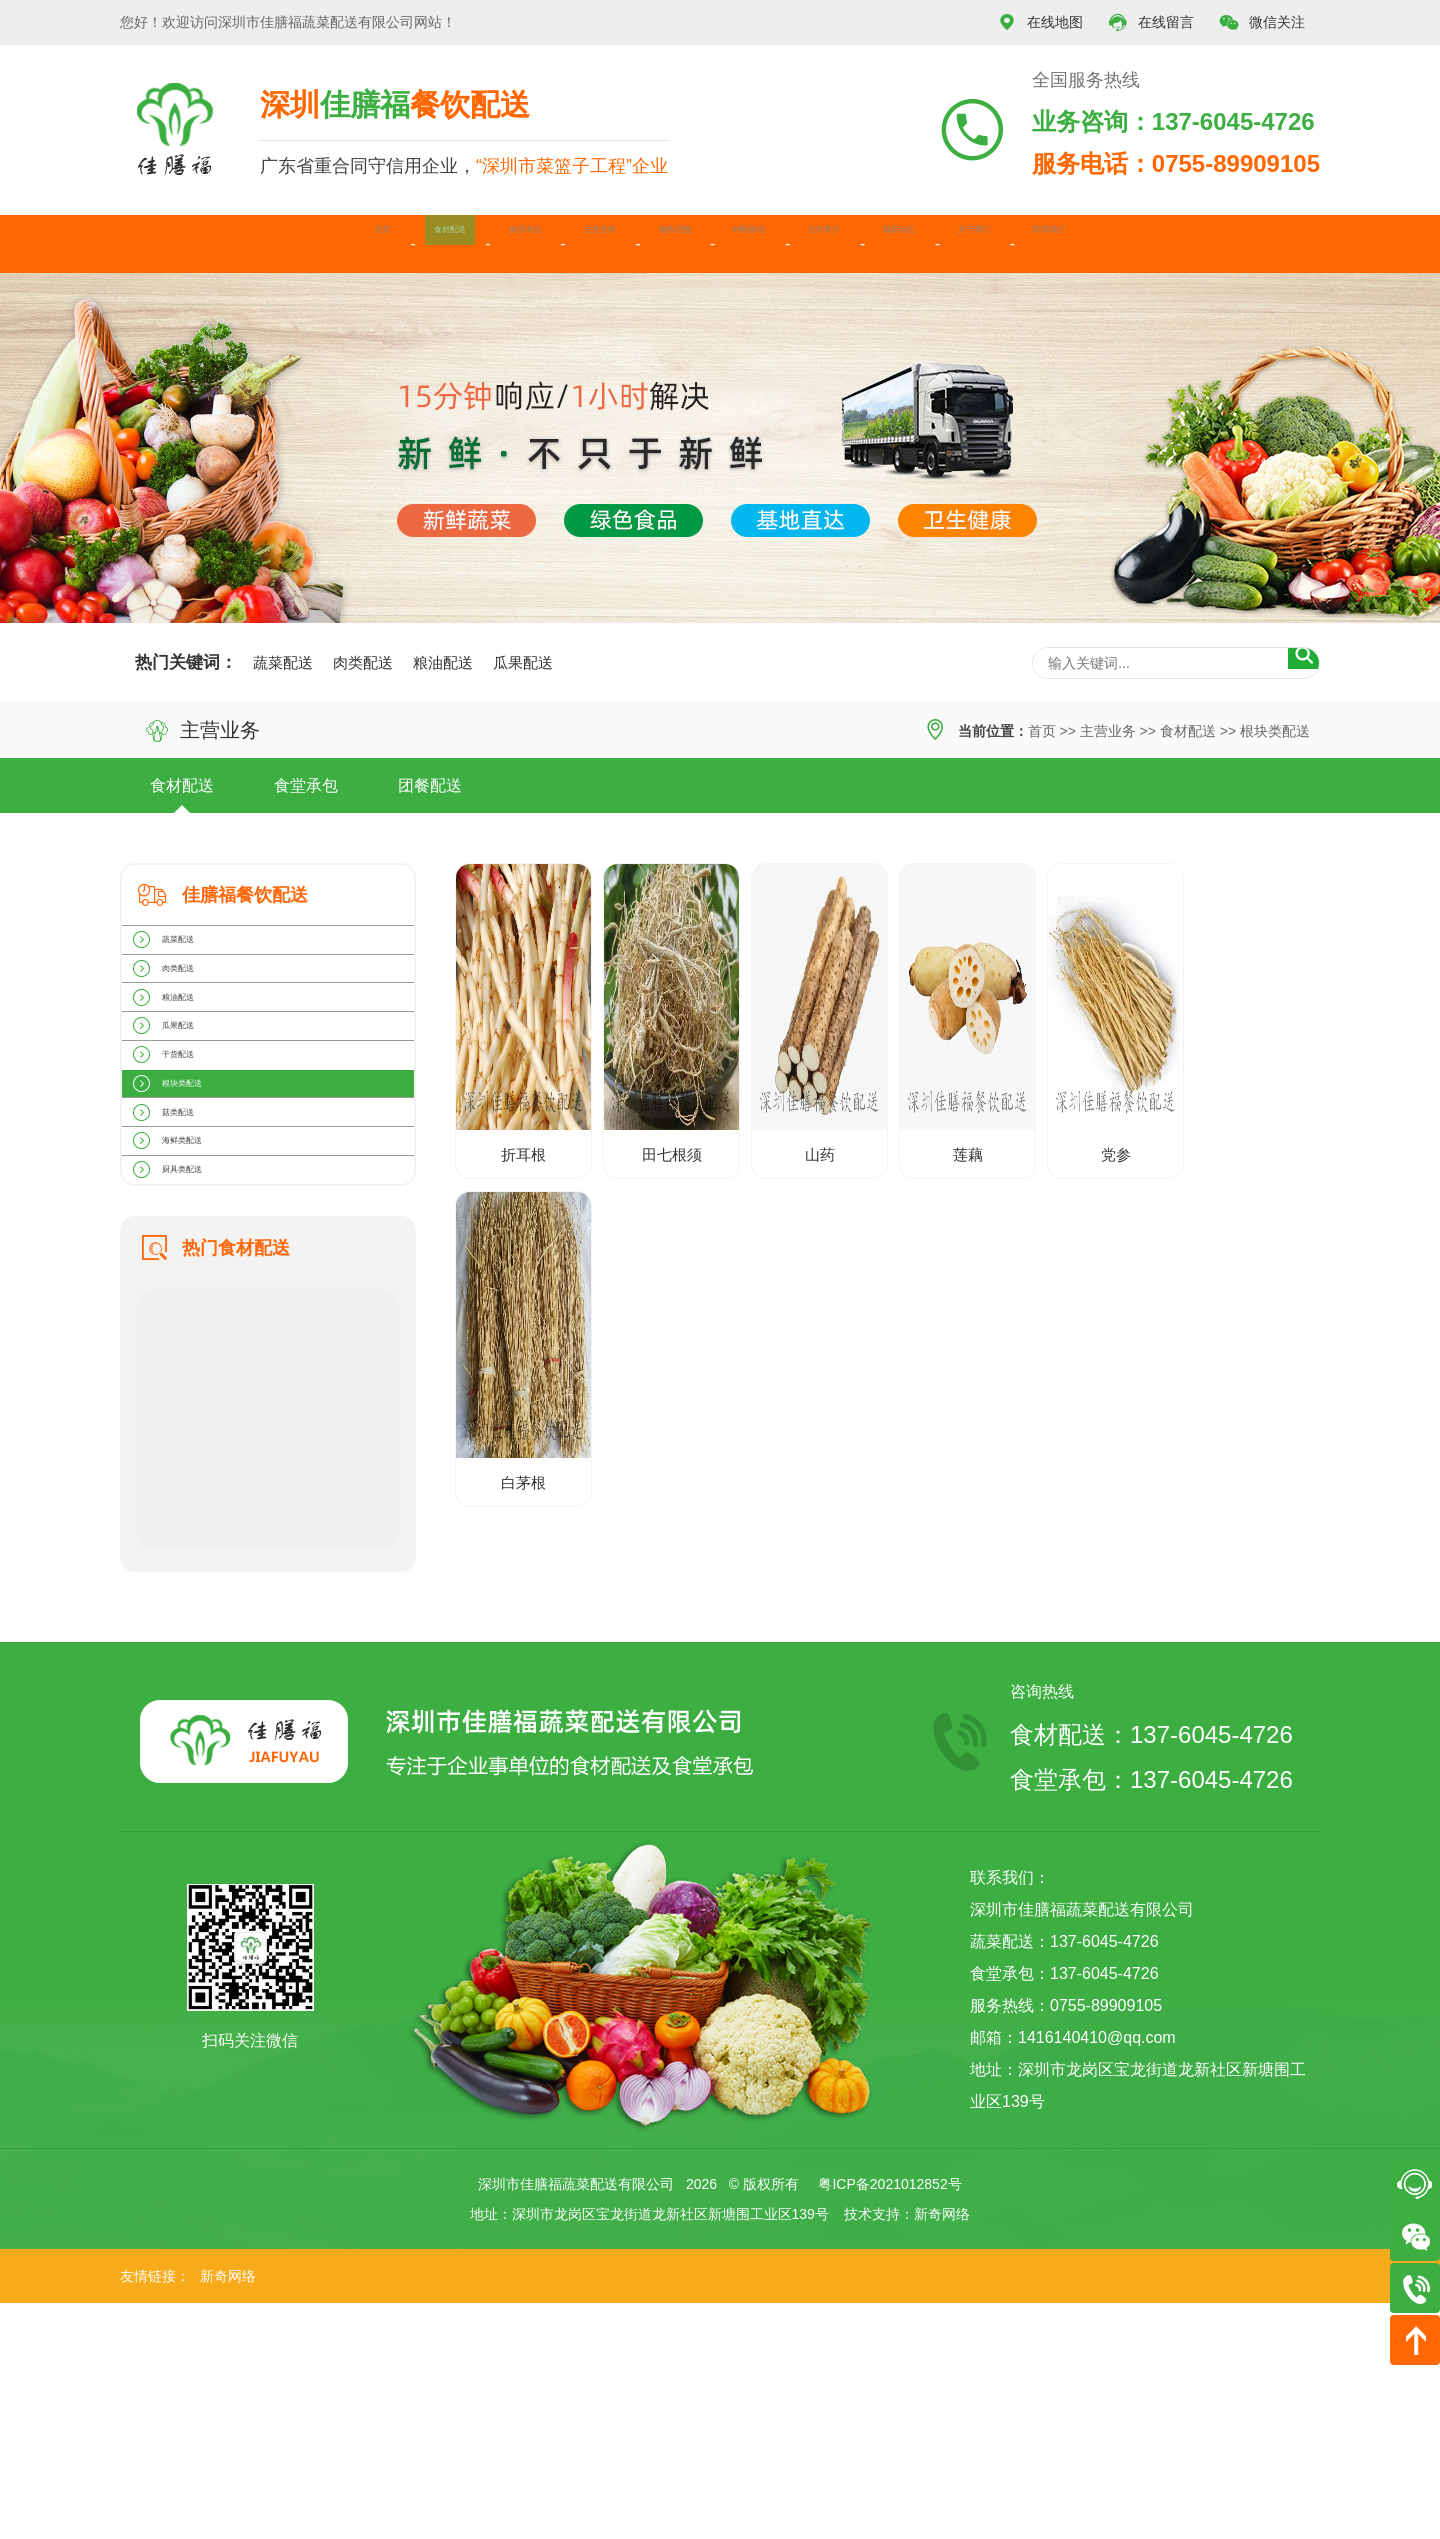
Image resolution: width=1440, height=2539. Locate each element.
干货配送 (189, 1173)
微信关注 (1262, 22)
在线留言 (1151, 22)
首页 (160, 243)
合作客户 (891, 243)
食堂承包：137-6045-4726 (1151, 2015)
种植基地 (766, 243)
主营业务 (517, 243)
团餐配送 (430, 785)
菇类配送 (189, 1283)
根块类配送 (1275, 731)
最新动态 (1015, 243)
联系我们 (1264, 243)
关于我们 (1140, 243)
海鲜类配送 (197, 1338)
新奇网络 (942, 2450)
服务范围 (642, 243)
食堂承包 (393, 243)
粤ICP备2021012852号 (889, 2420)
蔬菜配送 (283, 662)
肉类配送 (363, 662)
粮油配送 (443, 662)
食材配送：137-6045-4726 (1151, 1970)
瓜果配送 (523, 662)
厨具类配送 (197, 1393)
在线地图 (1040, 22)
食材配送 (268, 243)
